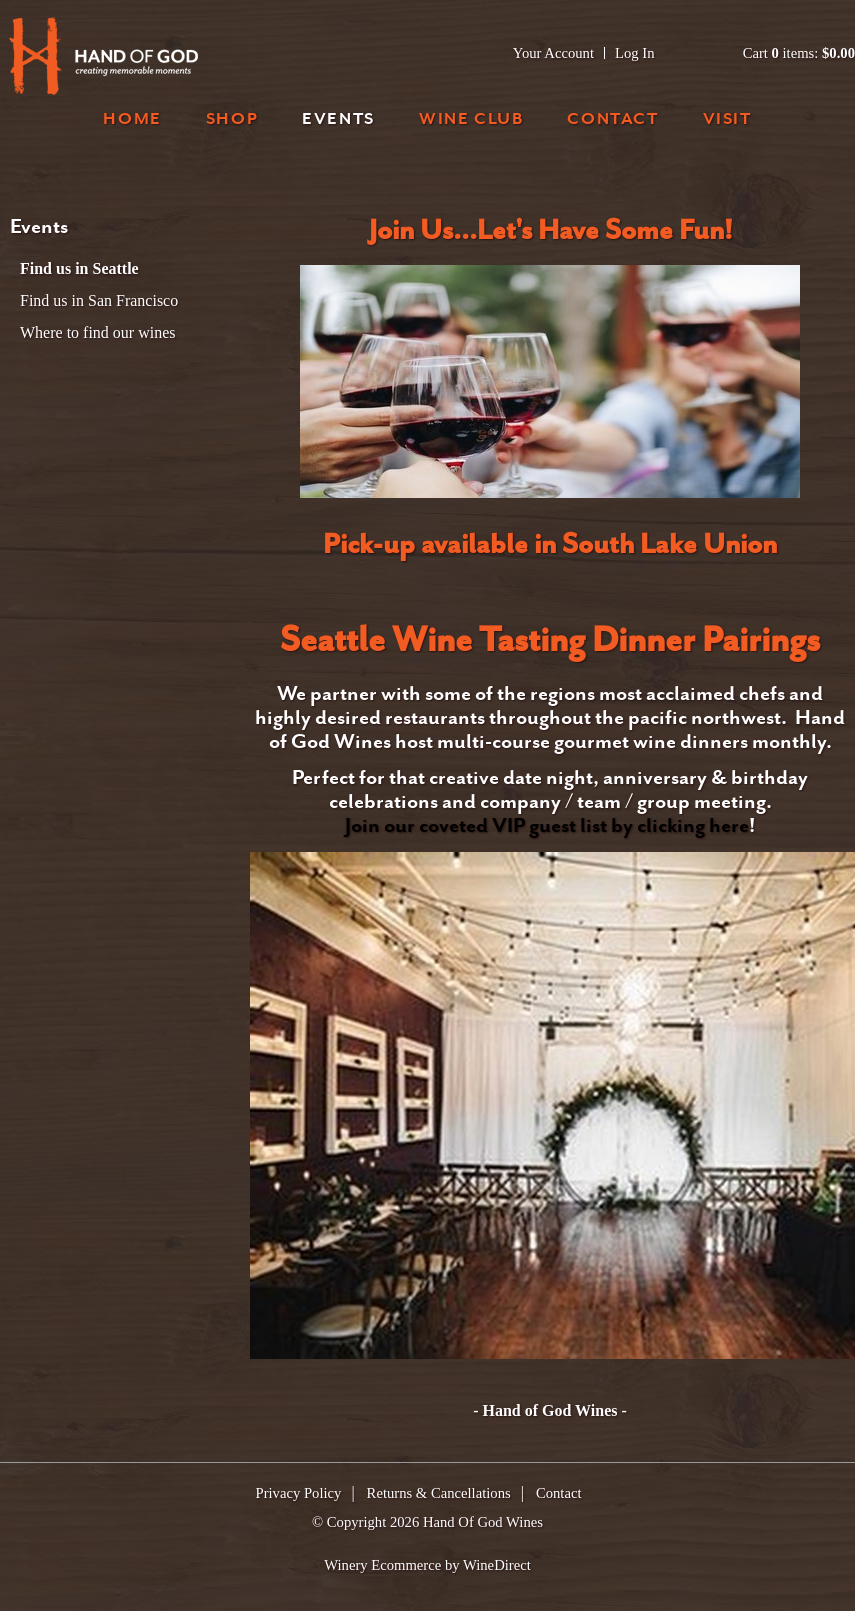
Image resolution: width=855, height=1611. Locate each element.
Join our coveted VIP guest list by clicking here (547, 827)
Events (338, 120)
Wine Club (471, 120)
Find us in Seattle (79, 268)
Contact (612, 120)
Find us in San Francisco (99, 300)
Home (132, 120)
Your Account (553, 53)
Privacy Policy (299, 1493)
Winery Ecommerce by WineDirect (427, 1565)
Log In (634, 53)
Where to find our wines (98, 332)
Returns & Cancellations (439, 1493)
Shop (232, 120)
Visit (727, 120)
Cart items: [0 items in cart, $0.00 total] (799, 53)
